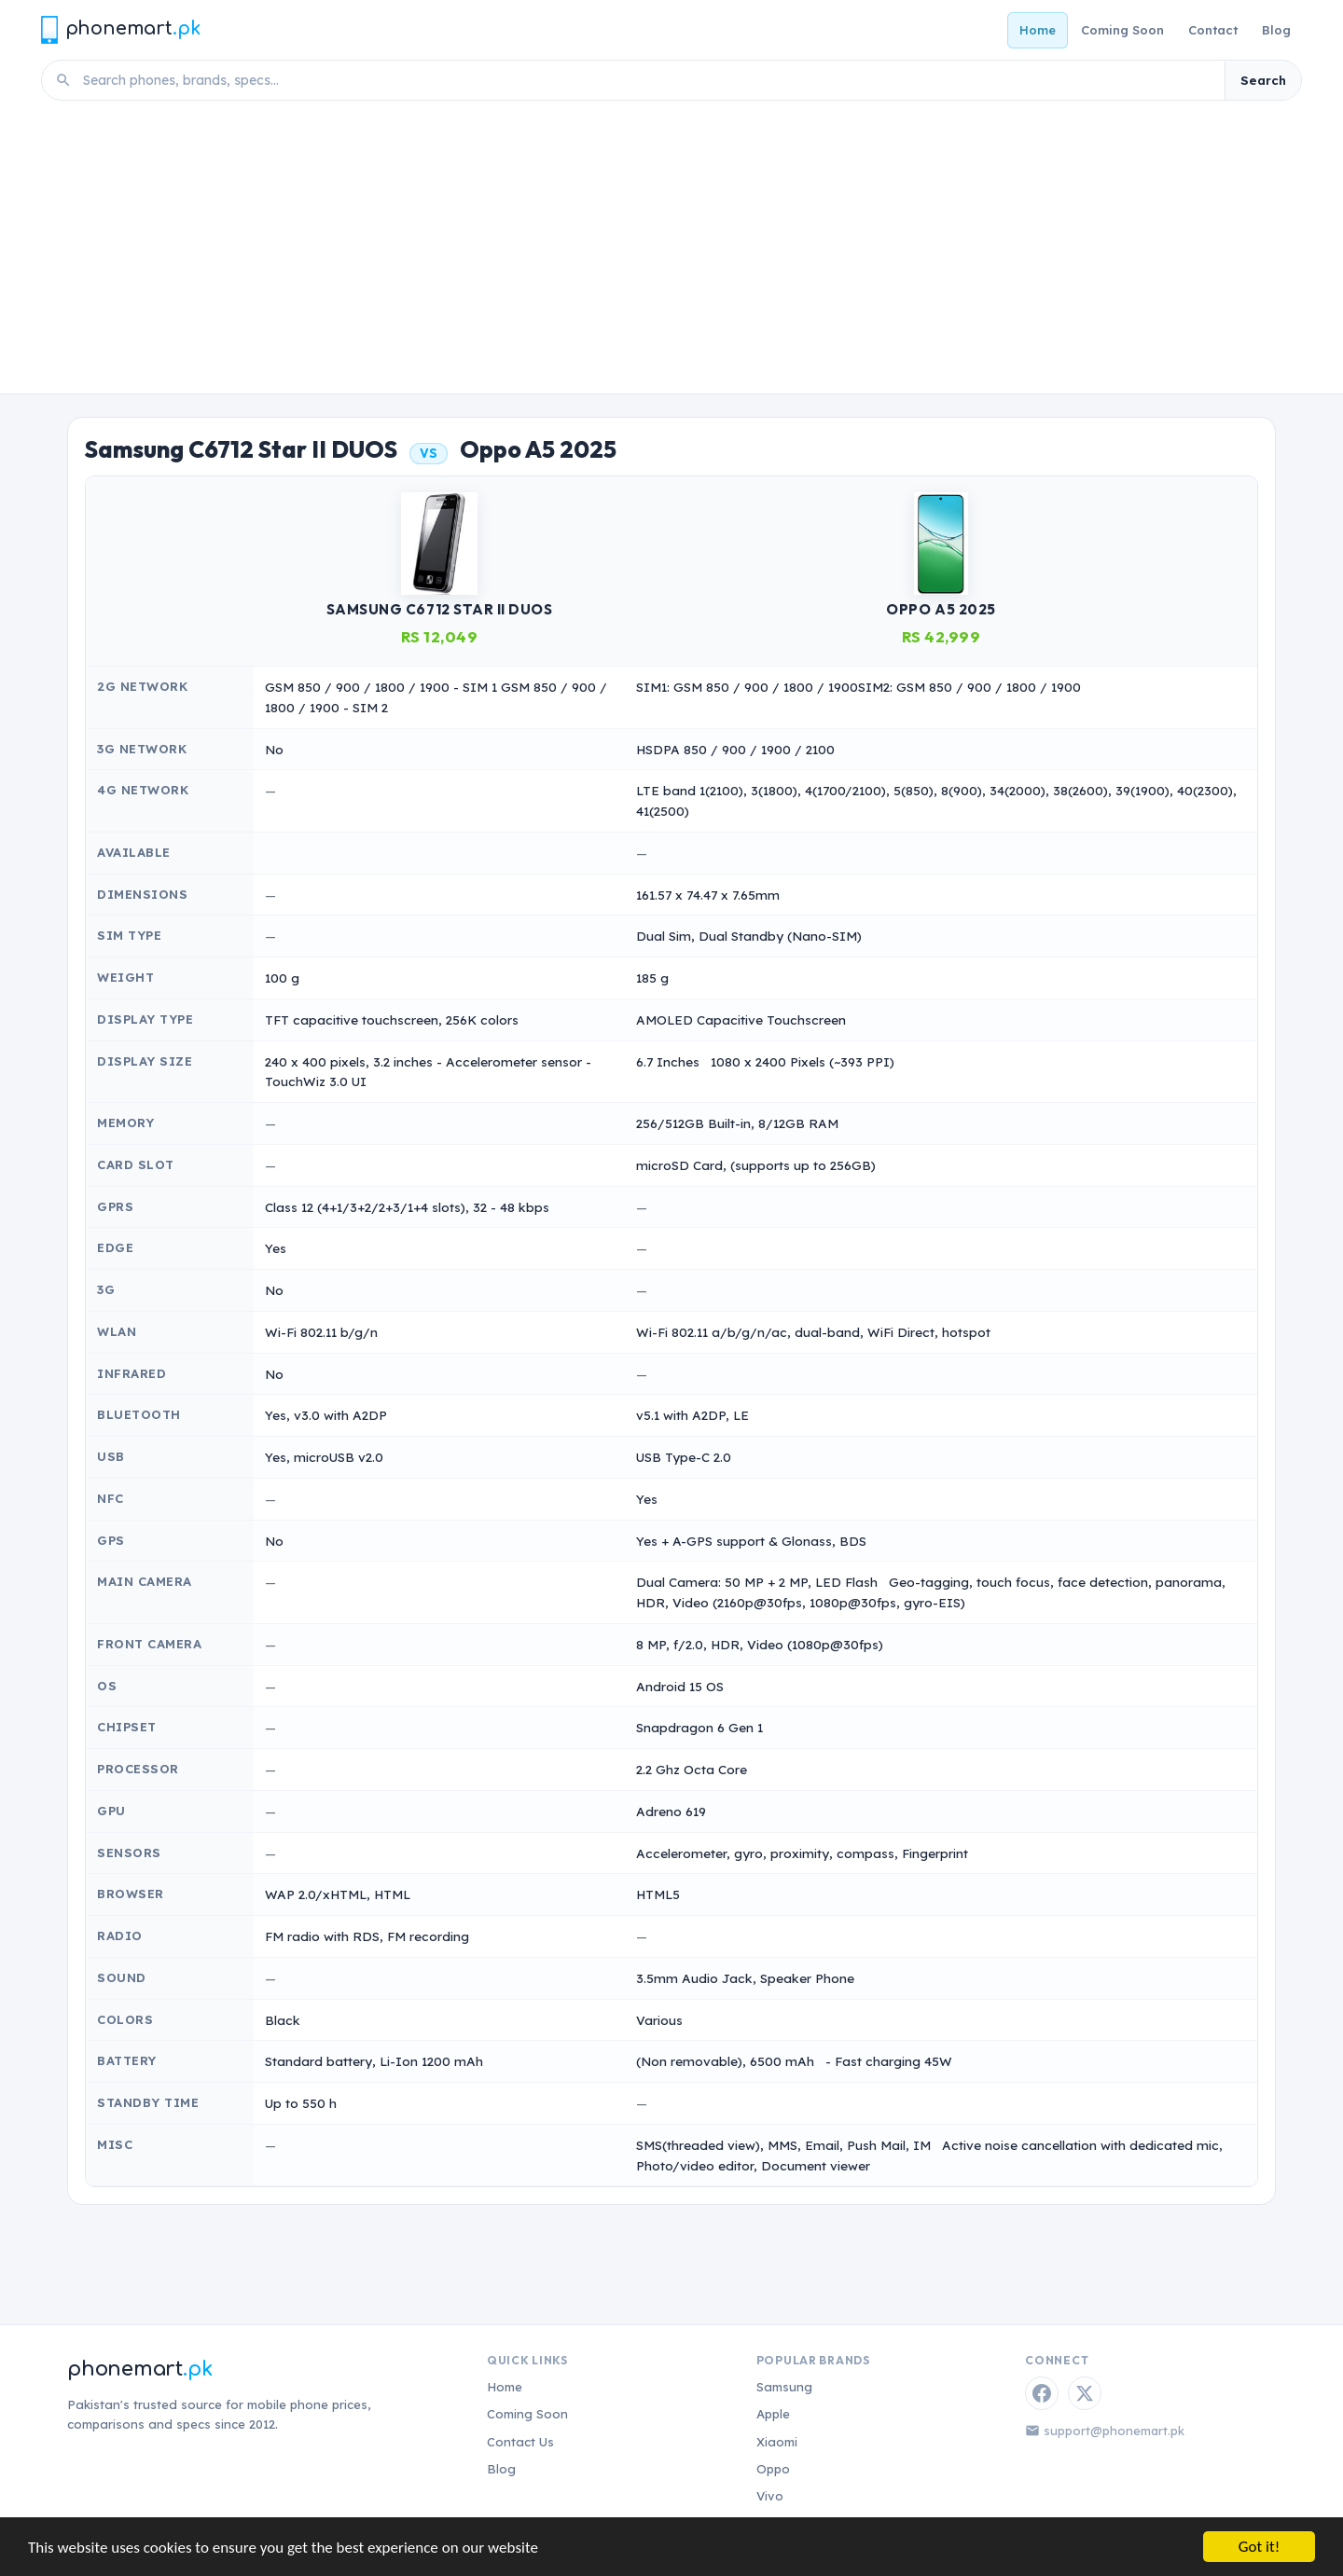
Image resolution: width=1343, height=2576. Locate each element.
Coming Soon (1122, 29)
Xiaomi (776, 2441)
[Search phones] (648, 80)
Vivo (769, 2495)
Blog (1276, 29)
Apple (773, 2413)
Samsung (784, 2386)
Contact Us (520, 2441)
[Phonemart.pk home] (120, 29)
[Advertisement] (671, 253)
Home (1037, 29)
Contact (1213, 29)
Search (1263, 80)
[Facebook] (1042, 2393)
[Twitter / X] (1084, 2393)
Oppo (773, 2468)
